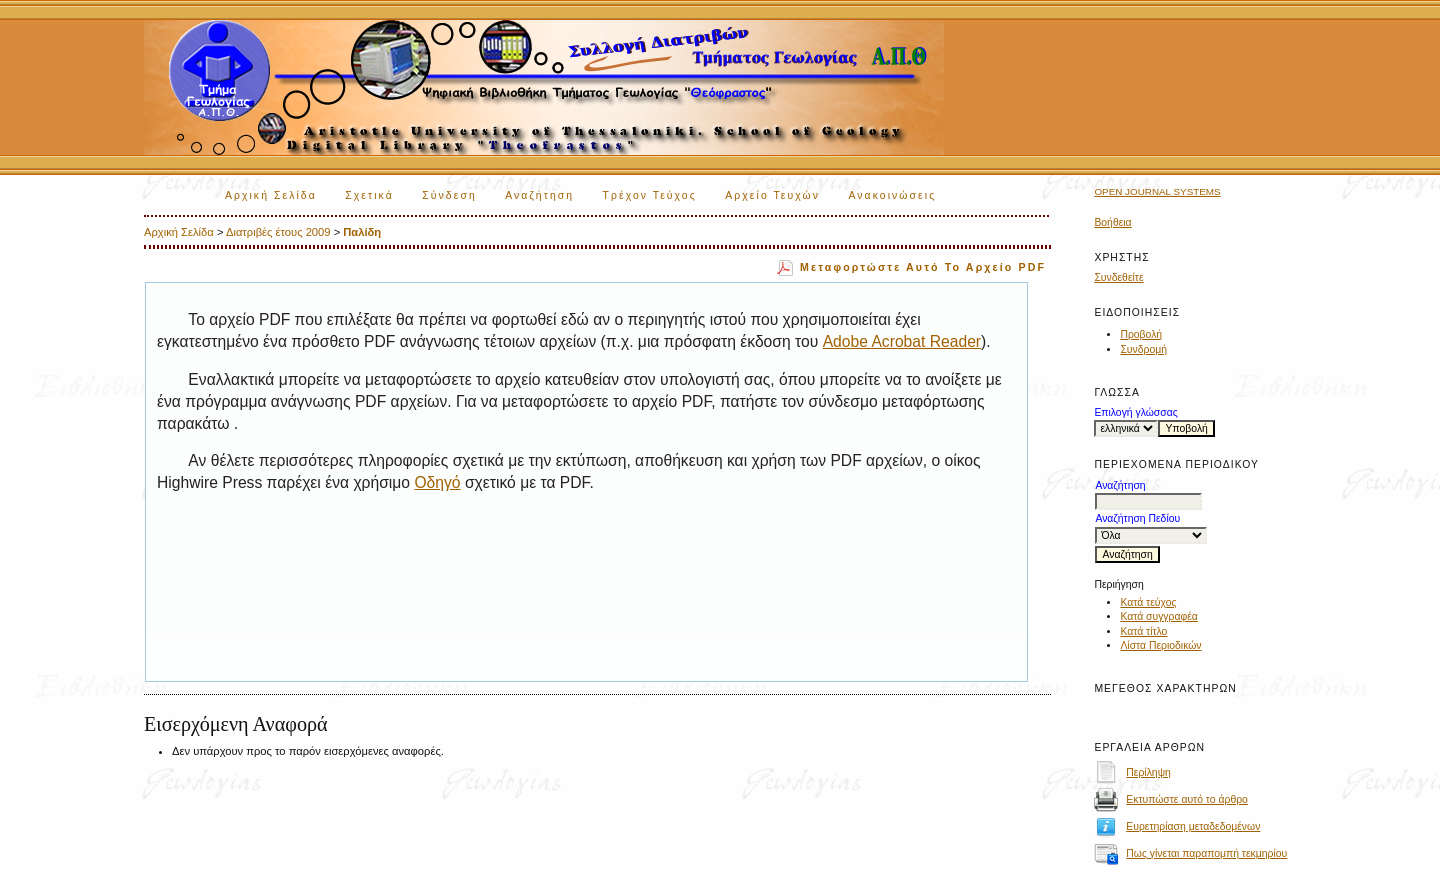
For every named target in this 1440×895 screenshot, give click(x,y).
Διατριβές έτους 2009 (278, 232)
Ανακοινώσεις (893, 195)
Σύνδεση (449, 195)
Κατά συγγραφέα (1158, 616)
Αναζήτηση (539, 195)
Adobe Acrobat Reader (902, 341)
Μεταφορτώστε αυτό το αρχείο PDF (923, 267)
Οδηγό (437, 482)
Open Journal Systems (1157, 191)
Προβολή (1141, 334)
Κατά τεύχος (1148, 602)
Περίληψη (1148, 772)
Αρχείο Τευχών (772, 195)
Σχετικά (369, 195)
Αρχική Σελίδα (271, 195)
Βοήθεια (1112, 222)
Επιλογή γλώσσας (1135, 412)
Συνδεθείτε (1118, 277)
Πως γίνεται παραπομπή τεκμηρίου (1206, 853)
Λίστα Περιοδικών (1160, 645)
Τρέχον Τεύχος (650, 195)
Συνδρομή (1143, 349)
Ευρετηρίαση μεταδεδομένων (1193, 826)
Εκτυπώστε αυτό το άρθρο (1187, 799)
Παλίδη (362, 232)
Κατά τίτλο (1143, 631)
